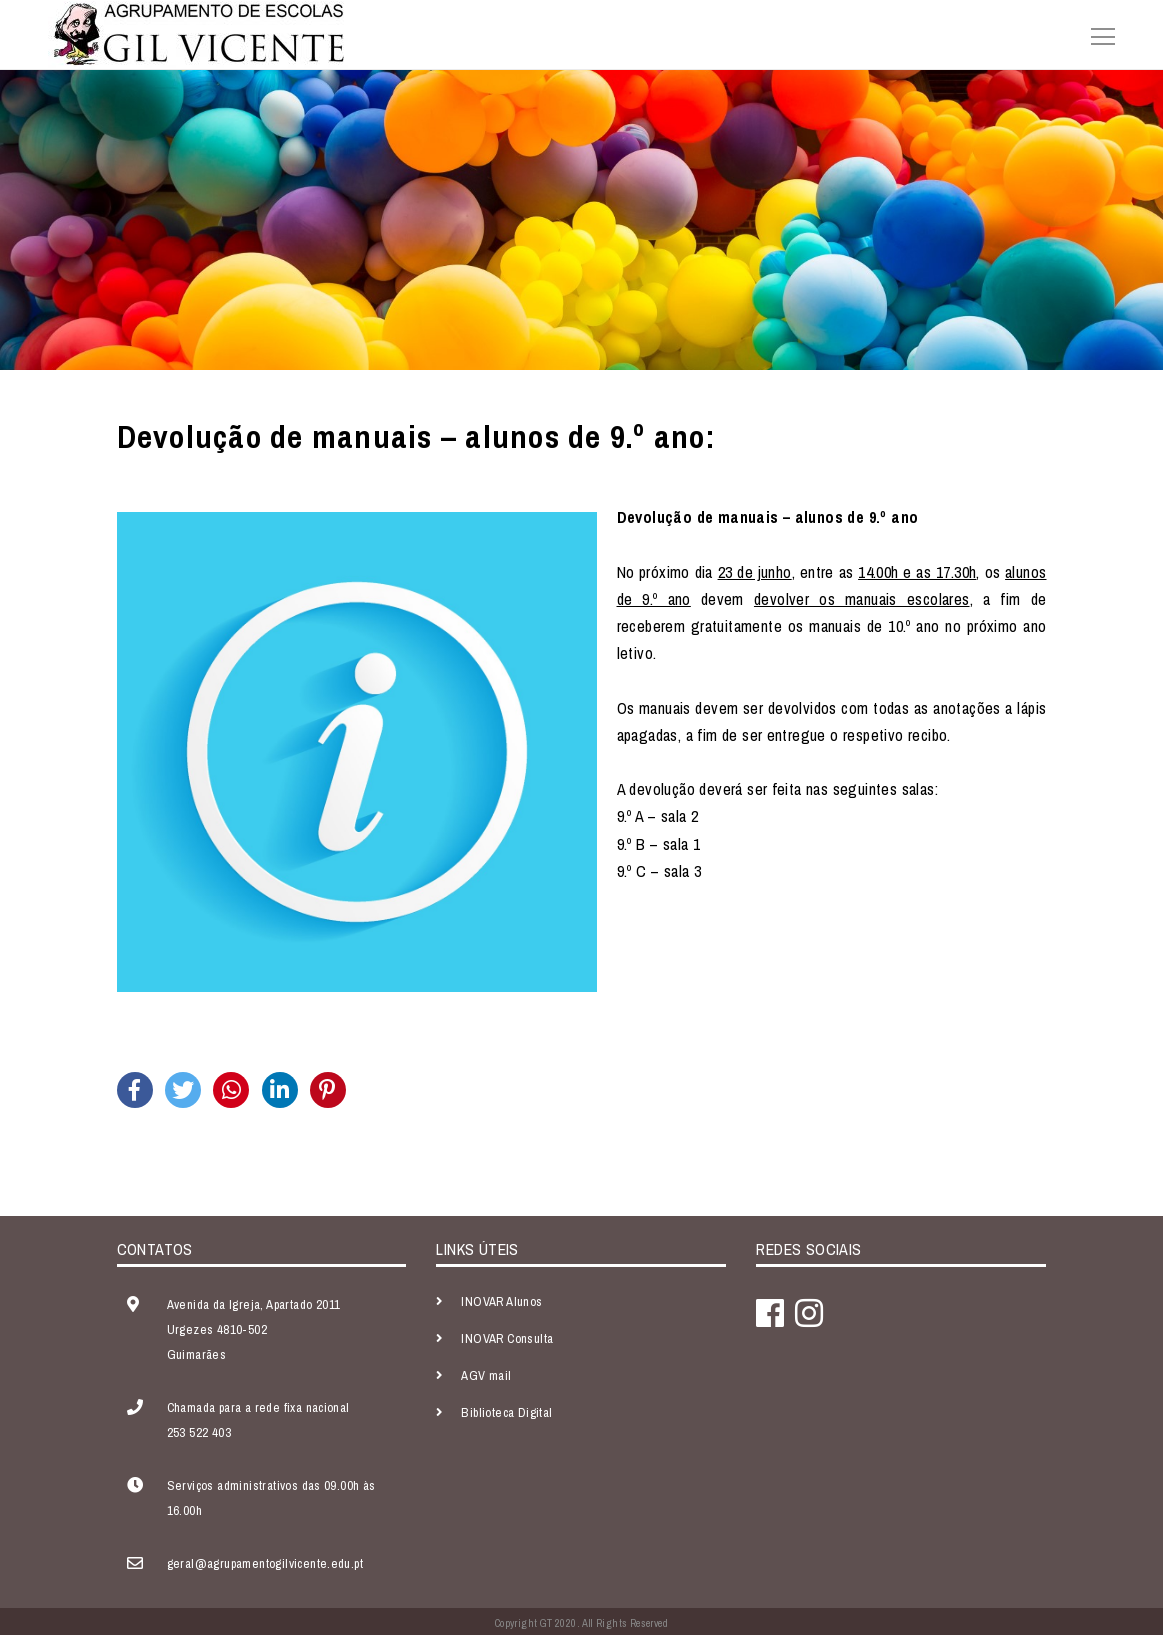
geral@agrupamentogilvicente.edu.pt (265, 1563)
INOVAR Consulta (507, 1338)
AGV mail (486, 1375)
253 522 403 (199, 1432)
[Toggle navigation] (1097, 34)
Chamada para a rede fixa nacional (258, 1407)
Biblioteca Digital (506, 1412)
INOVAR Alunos (501, 1301)
